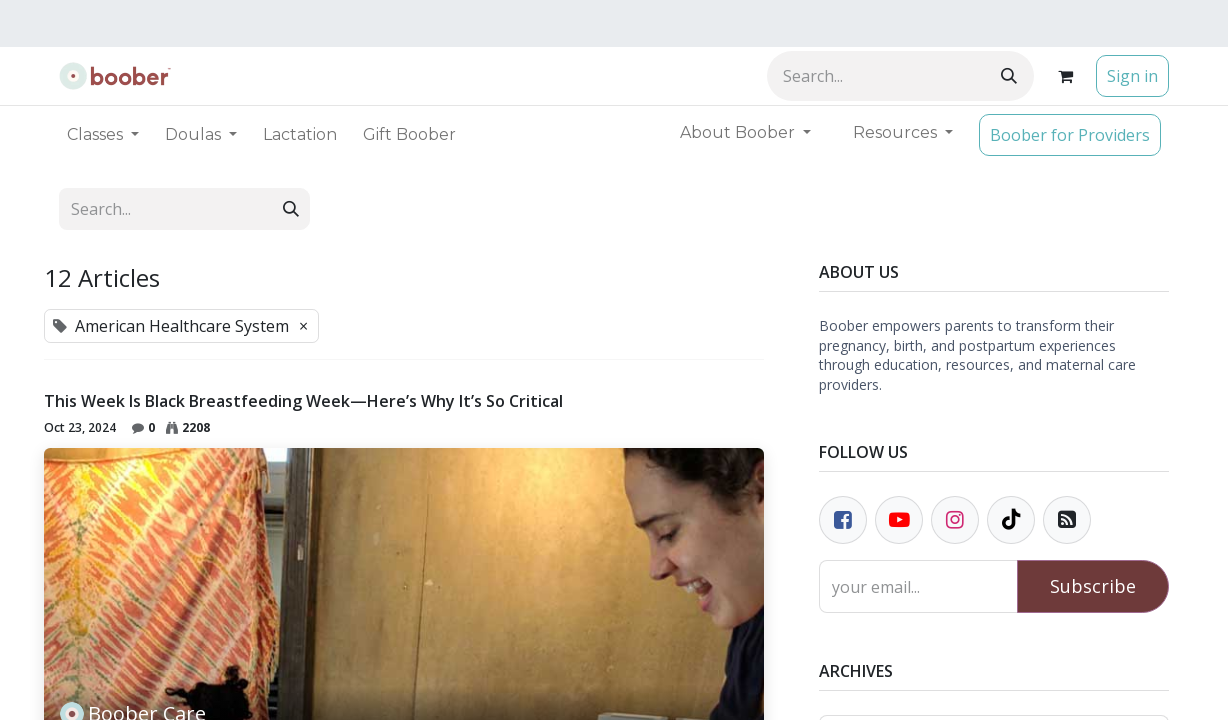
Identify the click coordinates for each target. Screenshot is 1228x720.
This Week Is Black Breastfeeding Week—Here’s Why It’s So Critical (303, 401)
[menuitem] (300, 135)
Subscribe (1093, 586)
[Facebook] (843, 520)
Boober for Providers (1070, 135)
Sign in (1132, 76)
